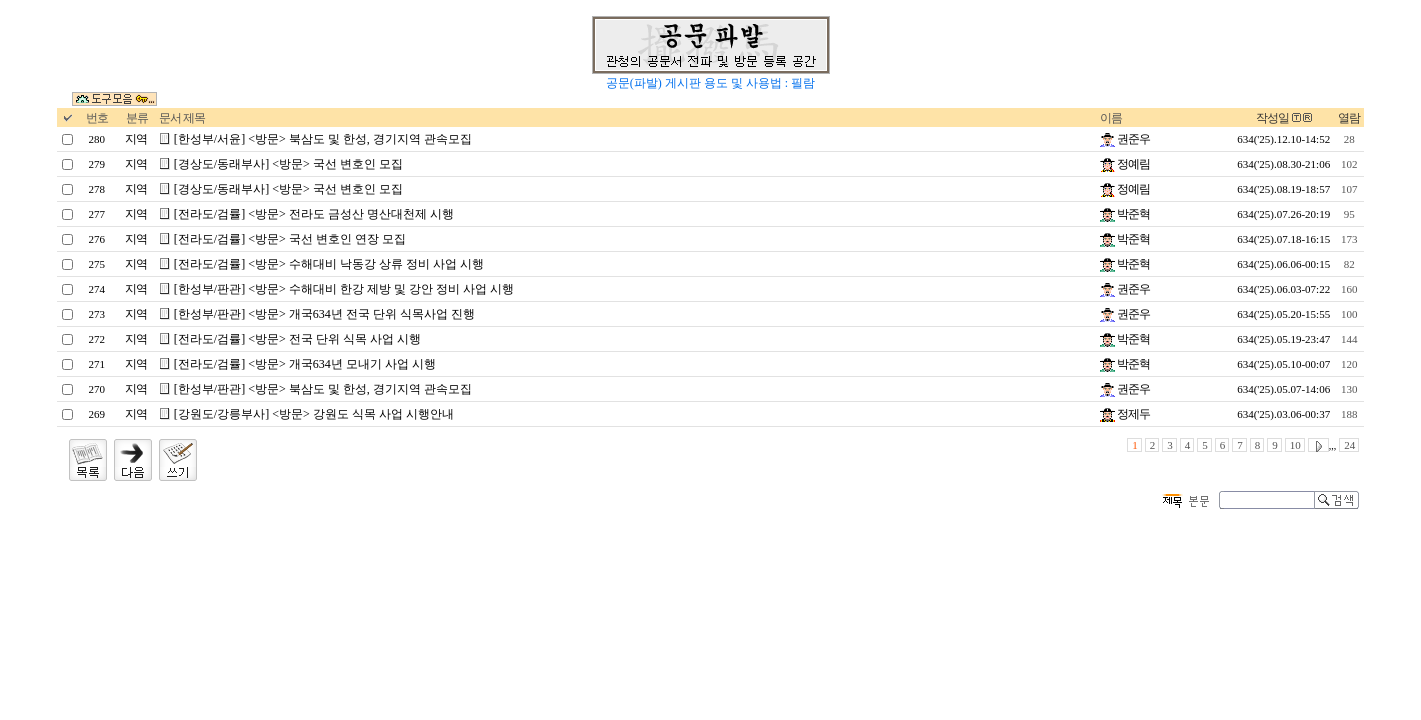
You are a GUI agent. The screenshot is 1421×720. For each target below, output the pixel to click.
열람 (1349, 118)
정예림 (1125, 164)
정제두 (1125, 414)
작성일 (1272, 118)
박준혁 (1125, 214)
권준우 (1125, 139)
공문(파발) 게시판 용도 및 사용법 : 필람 (710, 83)
